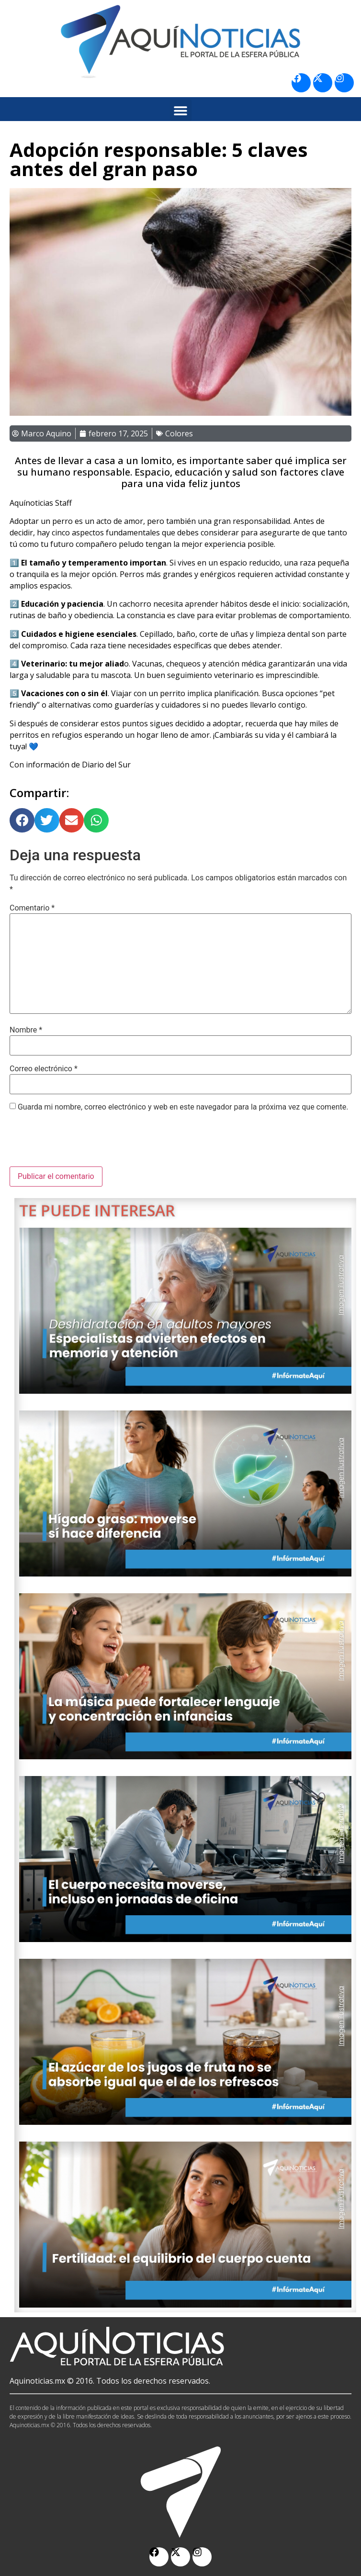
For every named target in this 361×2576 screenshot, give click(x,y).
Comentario (32, 908)
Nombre (26, 1030)
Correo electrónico (44, 1069)
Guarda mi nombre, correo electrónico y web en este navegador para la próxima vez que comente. (183, 1107)
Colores (179, 433)
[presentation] (82, 1143)
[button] (181, 110)
